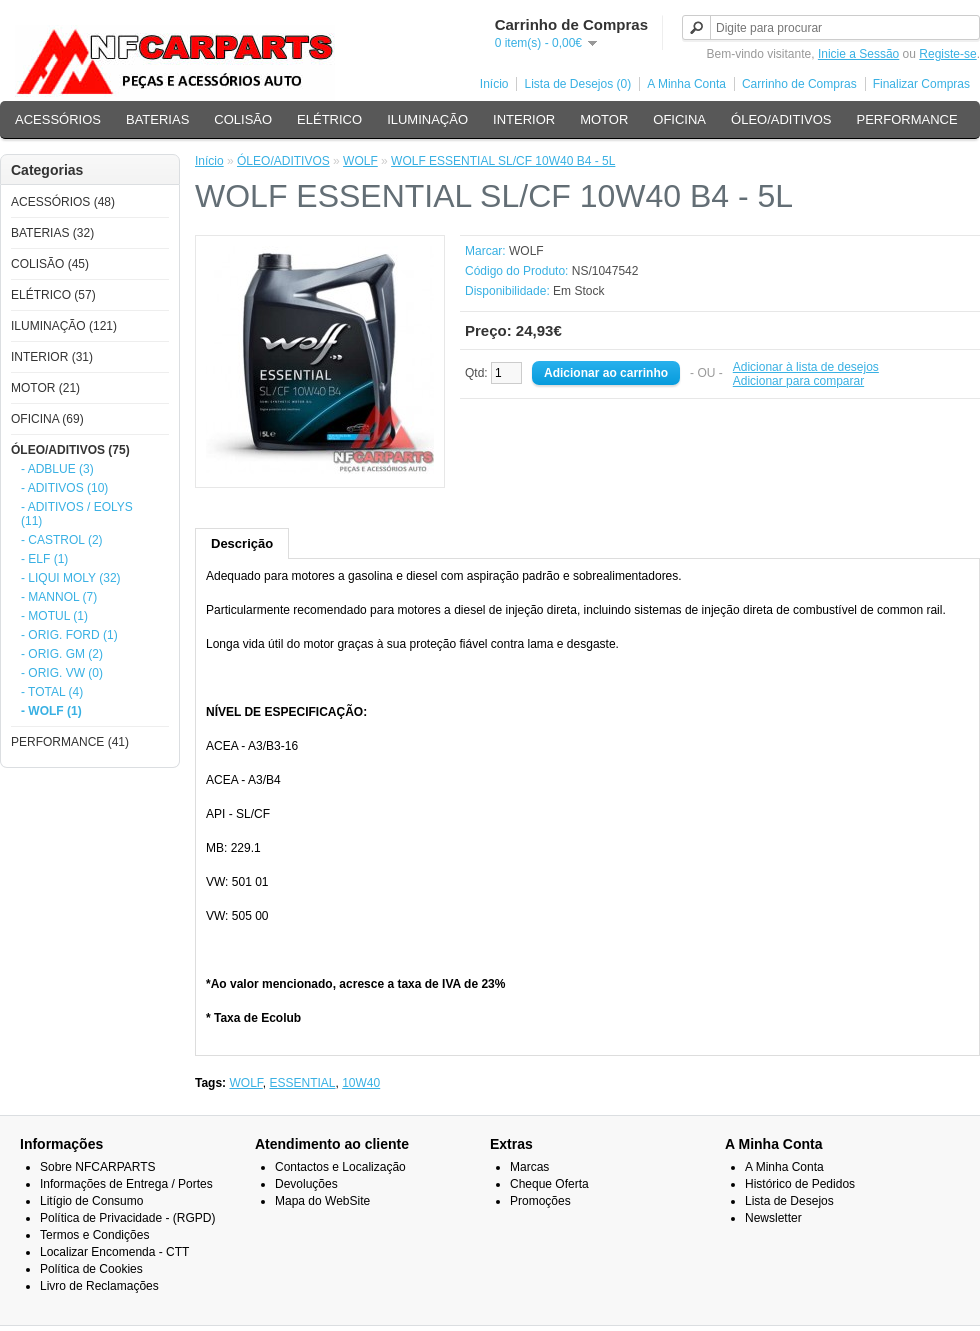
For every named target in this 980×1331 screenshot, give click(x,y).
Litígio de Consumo (91, 1201)
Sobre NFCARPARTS (98, 1167)
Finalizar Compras (921, 84)
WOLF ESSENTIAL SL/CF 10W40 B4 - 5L (503, 161)
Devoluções (306, 1184)
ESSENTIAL (302, 1083)
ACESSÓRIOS (58, 119)
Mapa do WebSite (322, 1201)
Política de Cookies (91, 1269)
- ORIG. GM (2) (62, 654)
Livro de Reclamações (99, 1286)
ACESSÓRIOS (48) (63, 202)
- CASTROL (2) (62, 540)
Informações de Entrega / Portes (126, 1184)
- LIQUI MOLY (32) (71, 578)
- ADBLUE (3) (57, 469)
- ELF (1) (44, 559)
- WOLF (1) (51, 711)
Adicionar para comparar (798, 381)
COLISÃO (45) (50, 264)
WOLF (360, 161)
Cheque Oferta (549, 1184)
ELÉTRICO (329, 119)
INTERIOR (524, 119)
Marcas (529, 1167)
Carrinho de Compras (799, 84)
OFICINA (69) (47, 419)
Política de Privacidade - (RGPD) (127, 1218)
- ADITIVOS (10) (64, 488)
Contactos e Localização (340, 1167)
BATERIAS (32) (52, 233)
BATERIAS (157, 119)
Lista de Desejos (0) (577, 84)
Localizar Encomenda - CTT (114, 1252)
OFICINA (679, 119)
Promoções (540, 1201)
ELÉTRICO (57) (53, 295)
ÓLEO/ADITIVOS (781, 119)
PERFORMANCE (906, 119)
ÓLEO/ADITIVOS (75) (70, 450)
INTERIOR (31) (52, 357)
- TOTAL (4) (52, 692)
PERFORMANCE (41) (70, 742)
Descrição (242, 543)
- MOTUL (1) (54, 616)
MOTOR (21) (45, 388)
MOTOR (604, 119)
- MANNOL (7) (59, 597)
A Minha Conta (686, 84)
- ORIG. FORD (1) (69, 635)
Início (494, 84)
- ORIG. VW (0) (62, 673)
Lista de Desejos (789, 1201)
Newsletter (773, 1218)
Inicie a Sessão (858, 54)
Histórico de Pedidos (800, 1184)
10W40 (361, 1083)
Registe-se (947, 54)
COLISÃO (243, 119)
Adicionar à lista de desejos (806, 367)
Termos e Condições (94, 1235)
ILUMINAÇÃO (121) (64, 326)
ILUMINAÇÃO (427, 119)
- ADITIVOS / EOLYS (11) (77, 514)
